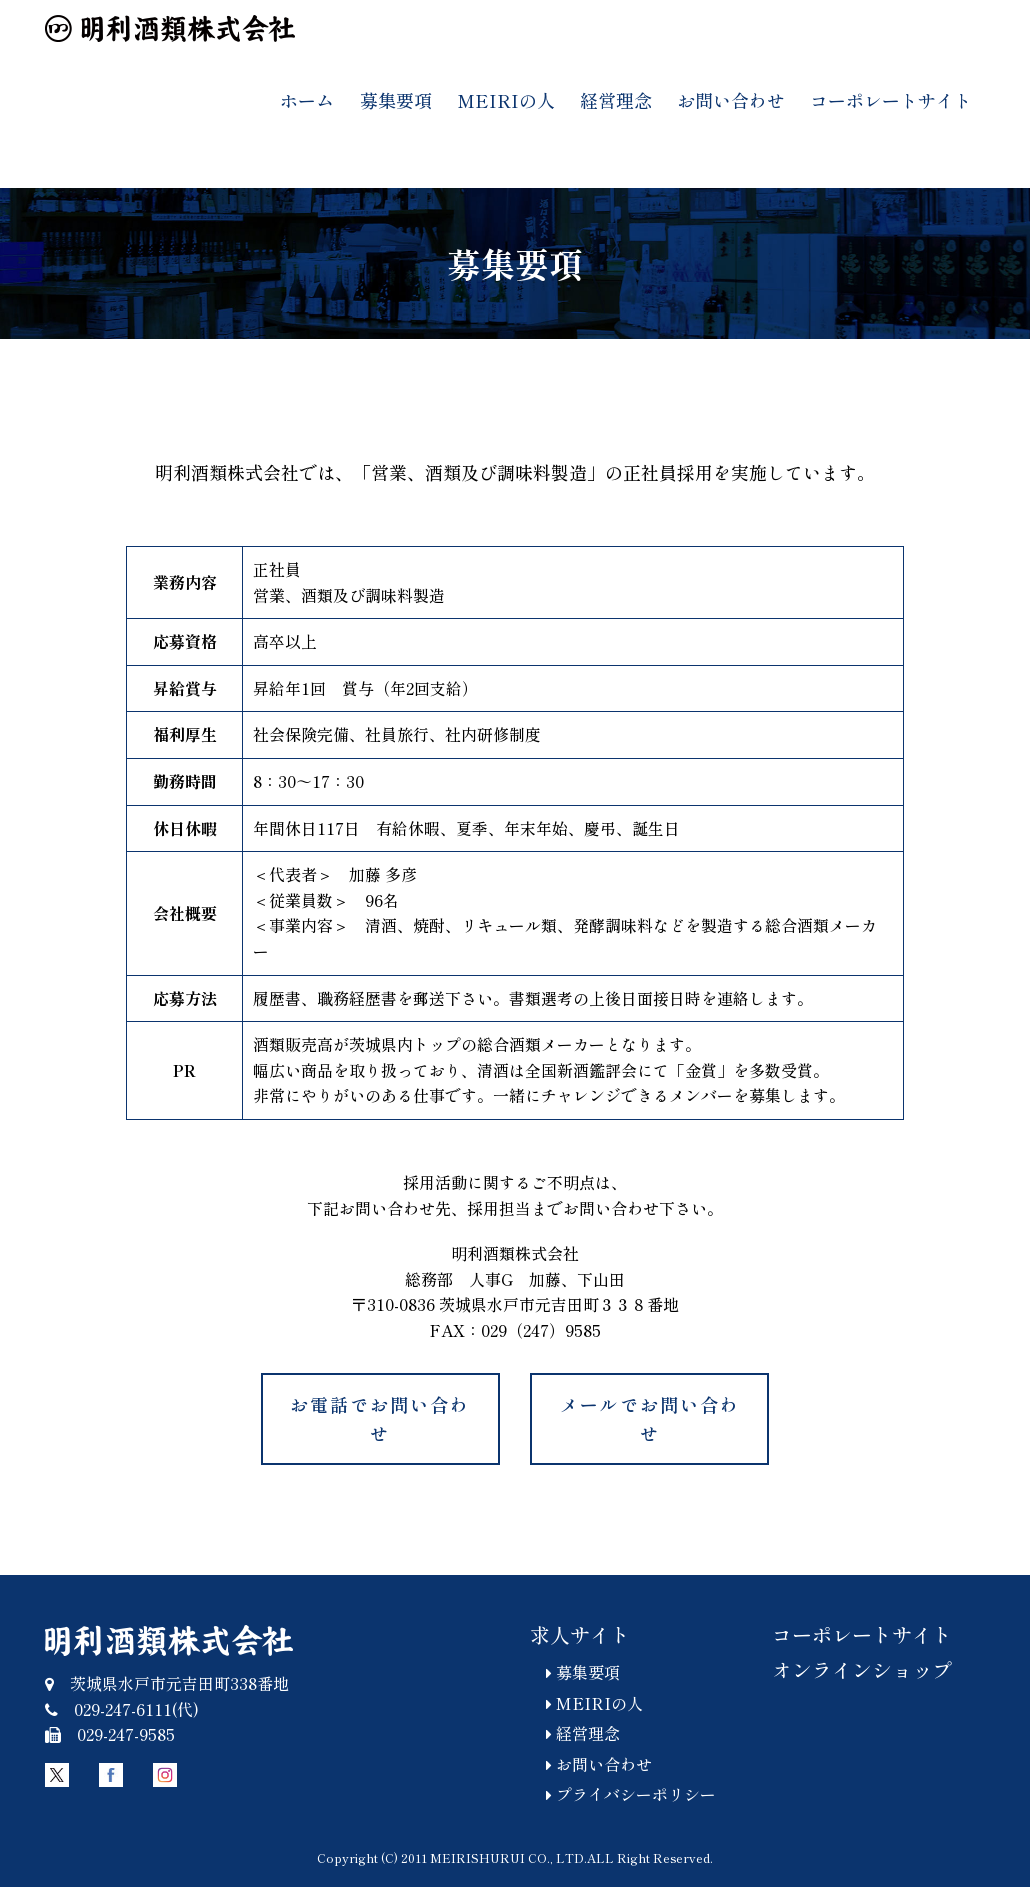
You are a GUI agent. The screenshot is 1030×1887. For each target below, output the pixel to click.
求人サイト (580, 1634)
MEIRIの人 (506, 100)
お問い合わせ (731, 100)
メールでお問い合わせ (650, 1418)
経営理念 (616, 100)
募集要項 (396, 100)
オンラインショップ (862, 1669)
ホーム (307, 100)
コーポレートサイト (891, 100)
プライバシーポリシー (623, 1794)
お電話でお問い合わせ (380, 1418)
